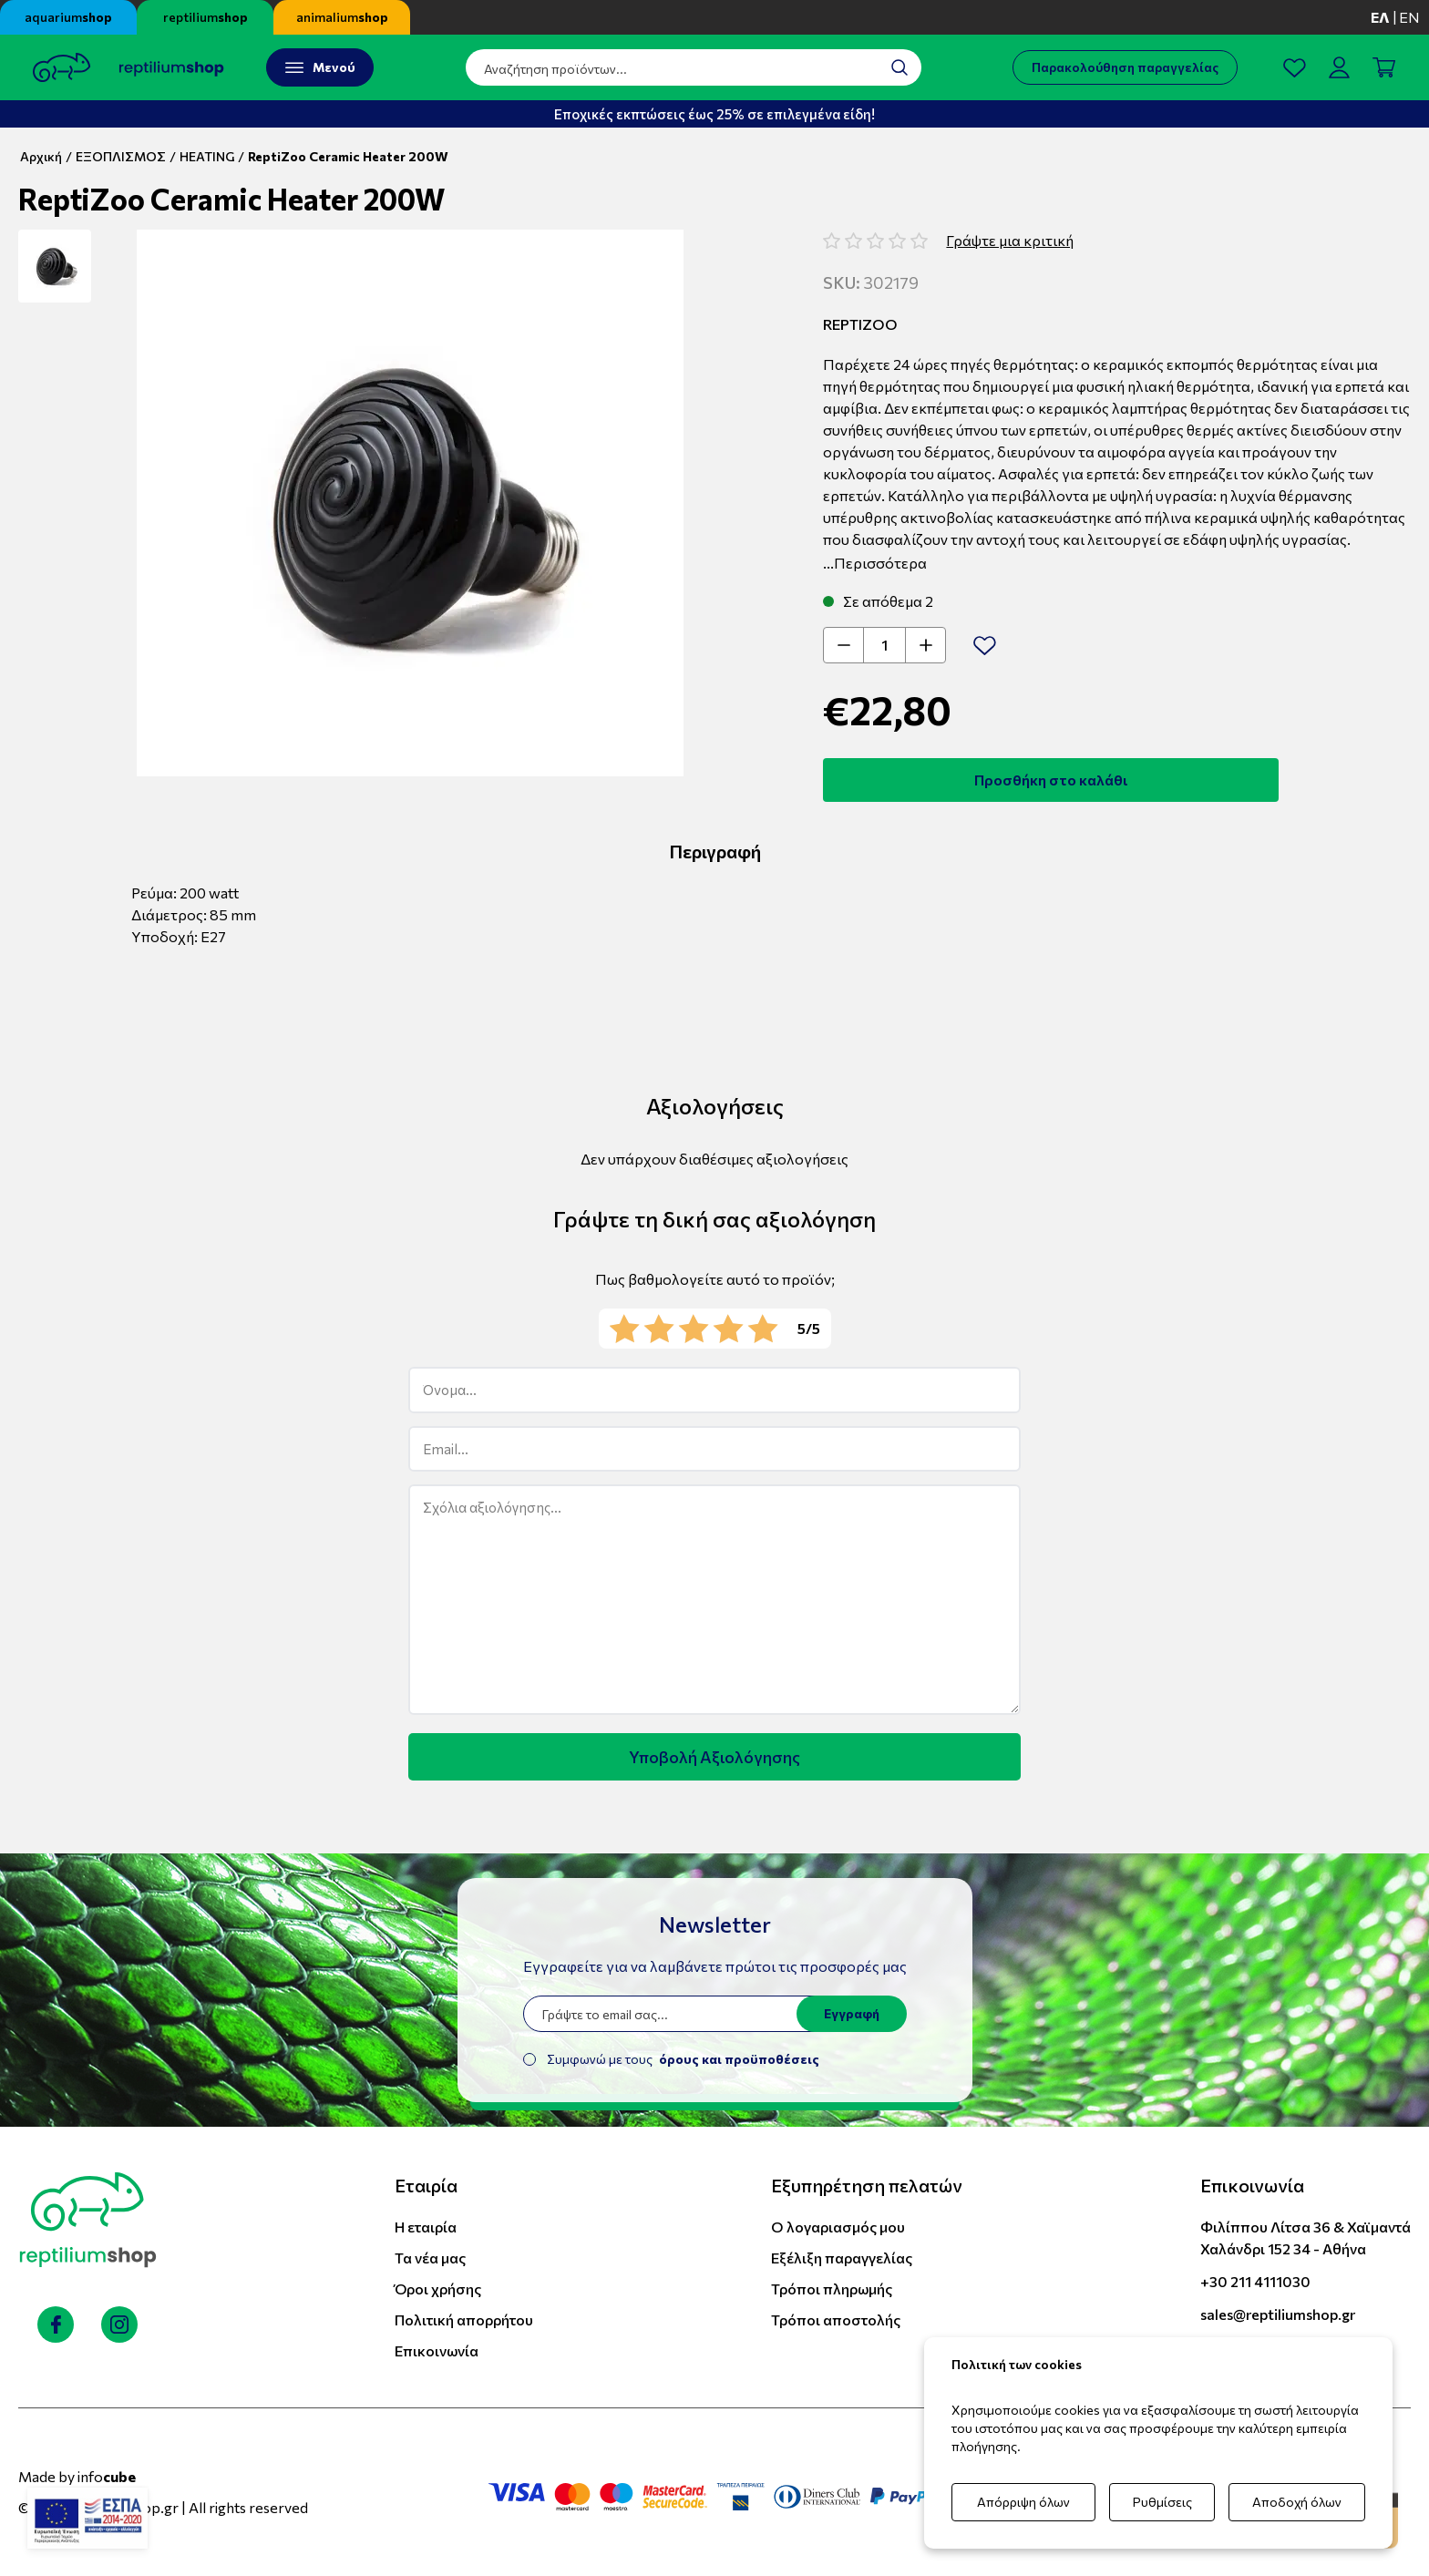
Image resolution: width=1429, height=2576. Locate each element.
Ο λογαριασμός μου (838, 2226)
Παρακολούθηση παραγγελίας (1125, 67)
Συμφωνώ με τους (683, 2059)
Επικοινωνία (436, 2350)
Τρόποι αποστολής (835, 2319)
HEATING (207, 156)
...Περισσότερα (875, 562)
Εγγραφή (851, 2013)
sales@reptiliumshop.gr (1277, 2314)
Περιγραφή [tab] (715, 851)
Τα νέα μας (430, 2257)
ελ (1380, 17)
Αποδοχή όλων (1297, 2501)
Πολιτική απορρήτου (464, 2319)
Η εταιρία (426, 2226)
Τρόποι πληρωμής (831, 2288)
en (1409, 17)
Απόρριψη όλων (1023, 2501)
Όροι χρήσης (438, 2288)
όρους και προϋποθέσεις (739, 2059)
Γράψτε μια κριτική (1010, 240)
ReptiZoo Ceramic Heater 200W (348, 156)
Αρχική (41, 156)
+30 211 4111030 (1255, 2281)
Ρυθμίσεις (1162, 2501)
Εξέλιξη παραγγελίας (841, 2257)
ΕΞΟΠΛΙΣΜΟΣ (121, 156)
